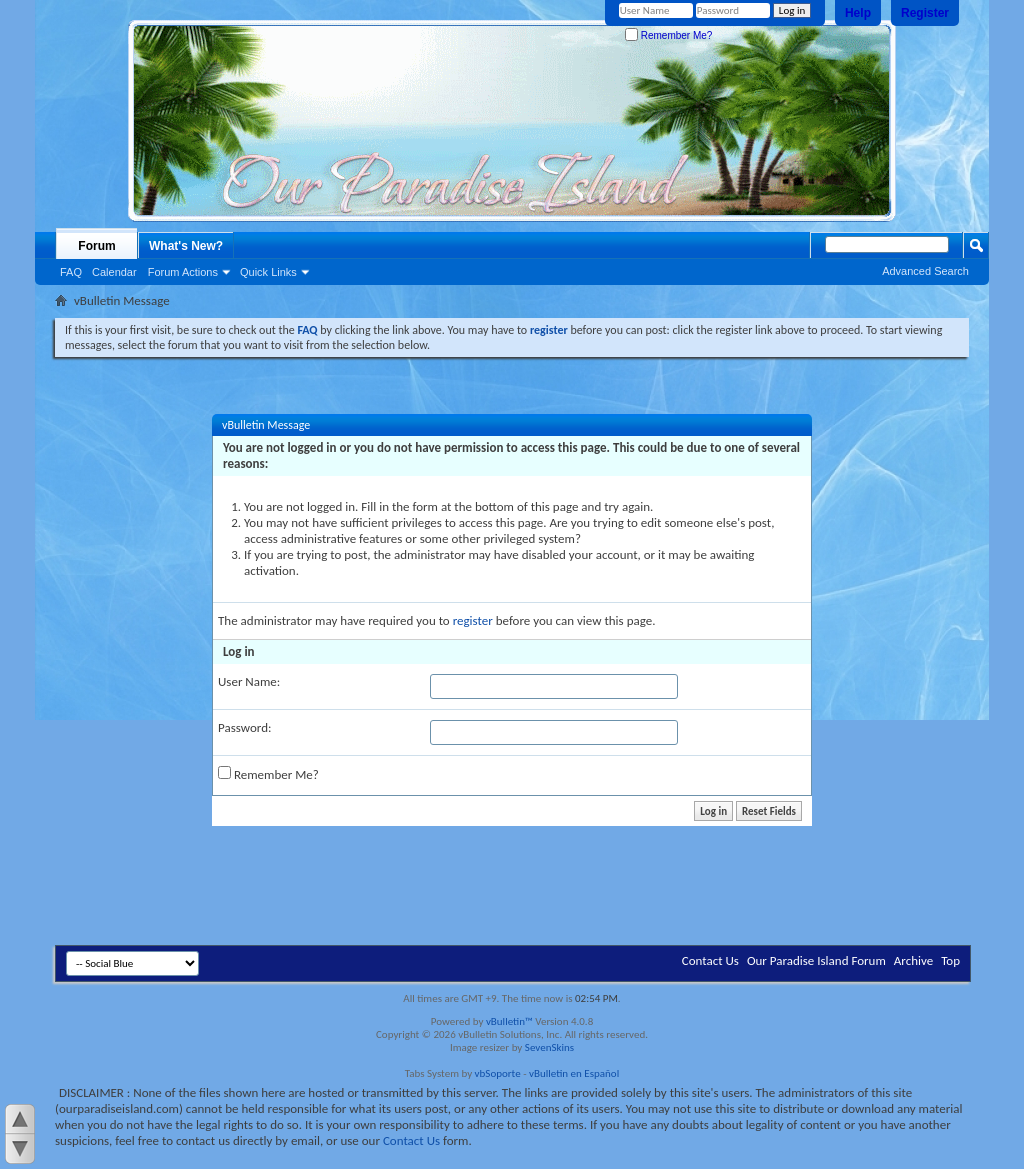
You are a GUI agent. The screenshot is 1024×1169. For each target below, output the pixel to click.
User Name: (249, 681)
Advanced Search (925, 271)
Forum (96, 246)
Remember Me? (668, 35)
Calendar (114, 272)
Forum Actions (183, 272)
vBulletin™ (509, 1021)
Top (950, 960)
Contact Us (710, 960)
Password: (244, 727)
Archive (913, 960)
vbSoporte (498, 1073)
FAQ (71, 272)
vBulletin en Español (574, 1073)
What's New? (186, 246)
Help (858, 13)
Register (925, 13)
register (473, 620)
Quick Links (268, 272)
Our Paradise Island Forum (816, 960)
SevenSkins (549, 1047)
